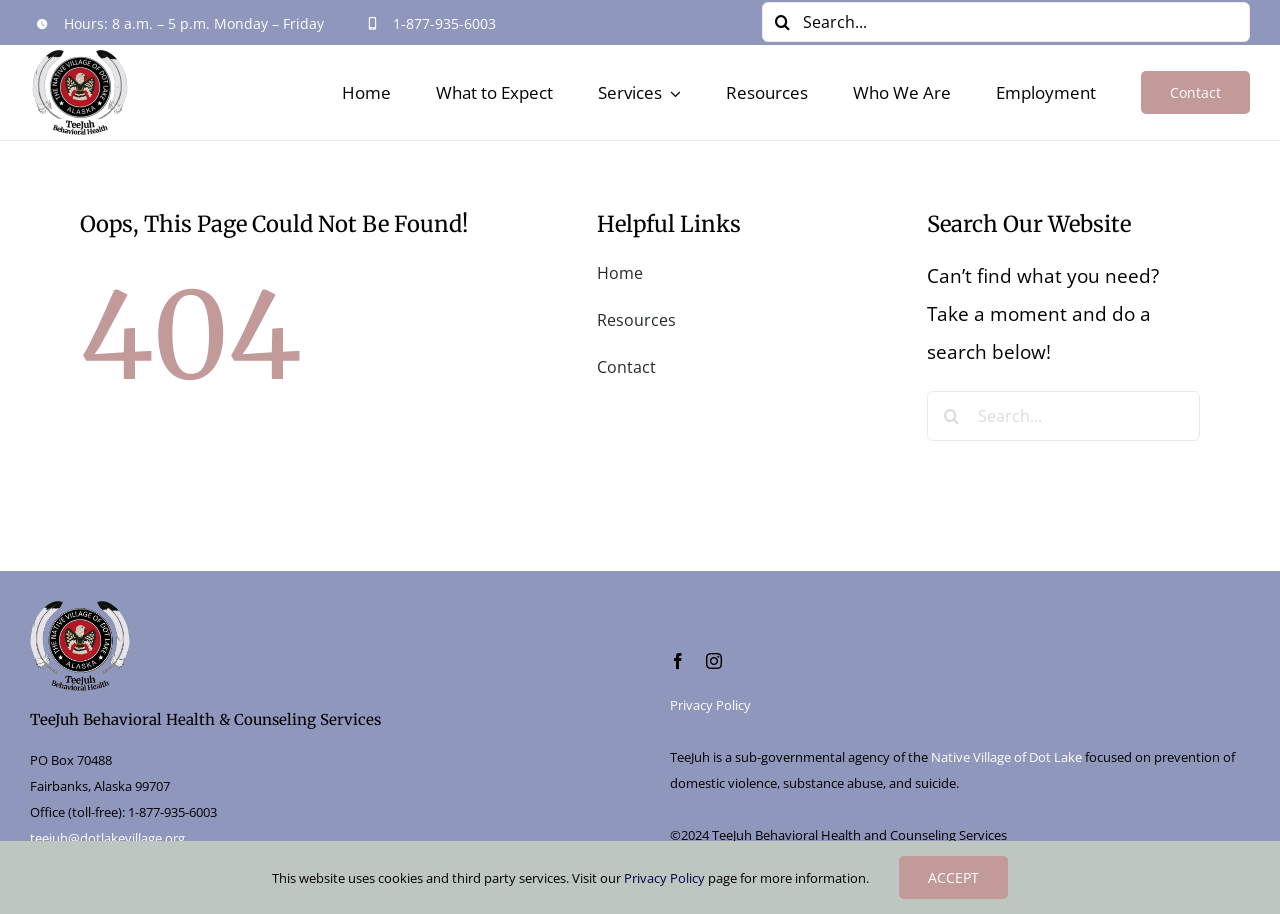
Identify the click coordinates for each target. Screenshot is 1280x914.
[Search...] (1006, 22)
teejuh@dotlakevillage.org (107, 838)
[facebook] (678, 661)
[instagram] (714, 661)
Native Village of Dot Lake (1006, 757)
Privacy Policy (710, 705)
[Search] (782, 22)
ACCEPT (953, 877)
